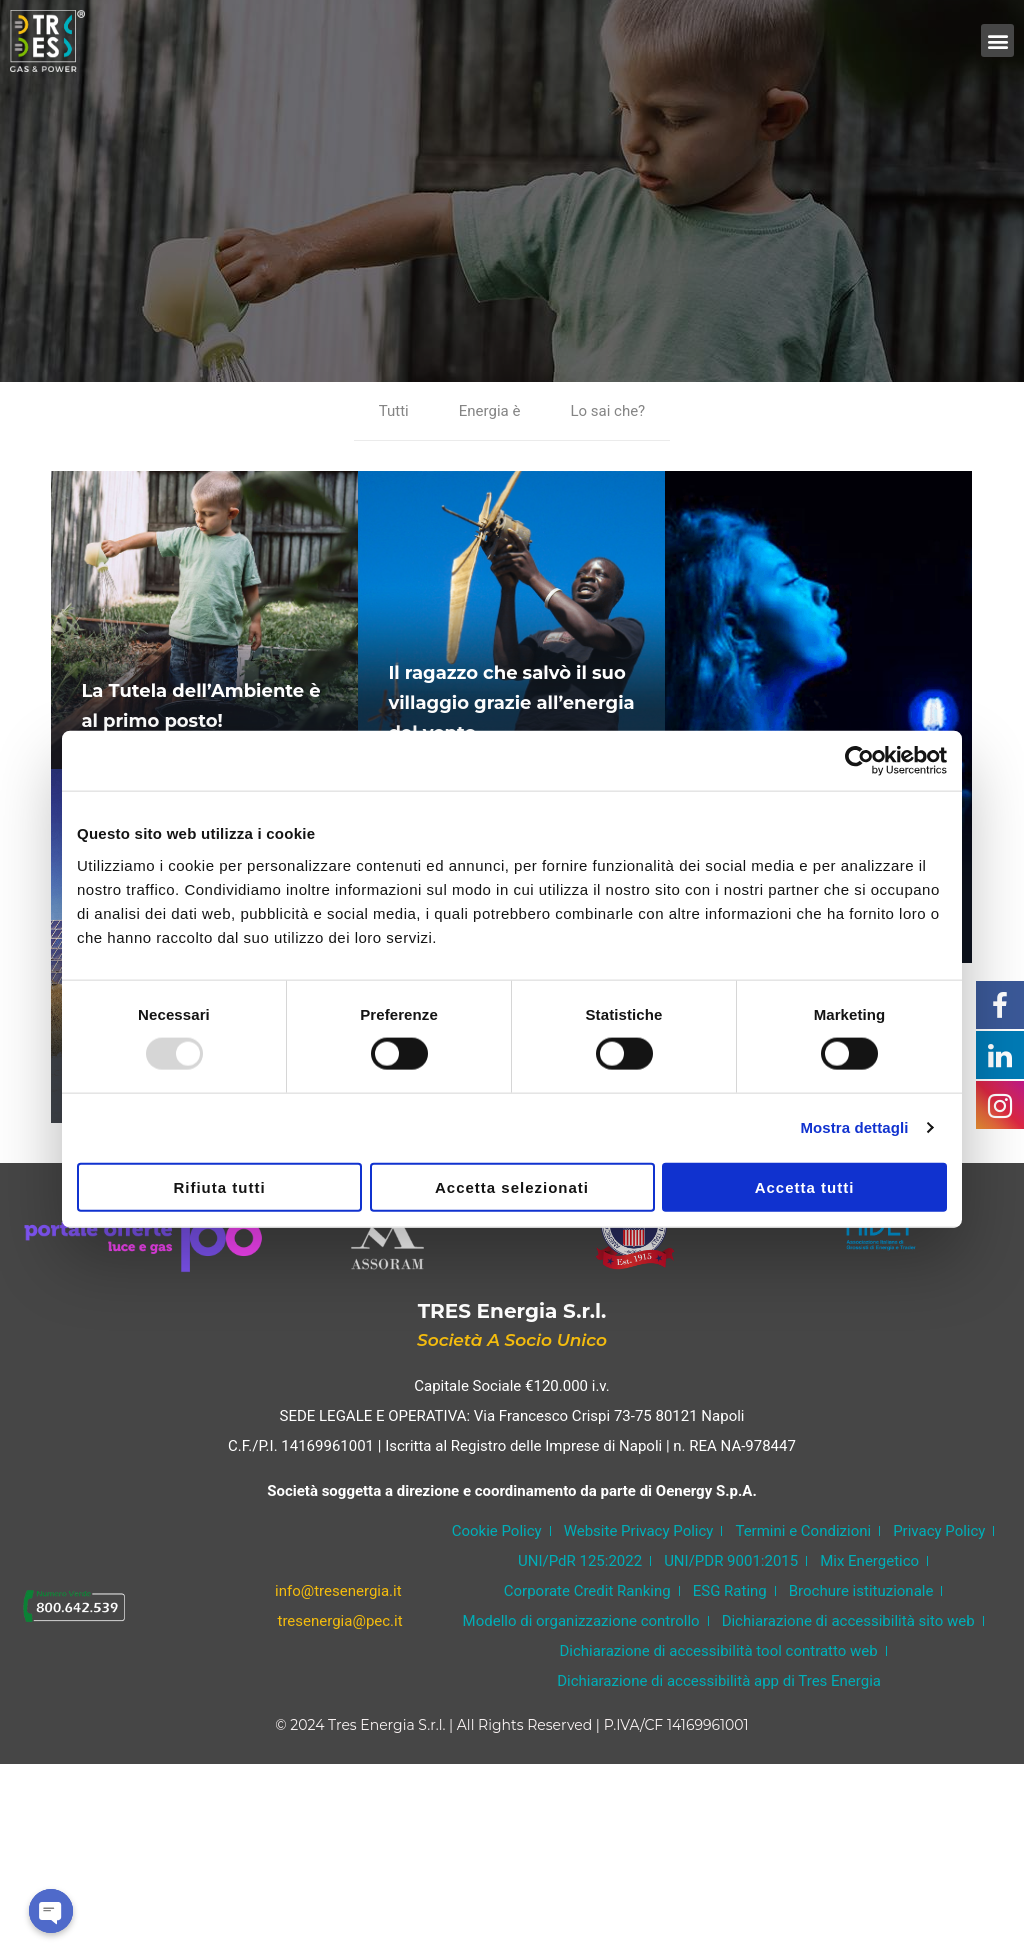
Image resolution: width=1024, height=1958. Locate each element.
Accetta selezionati (512, 1186)
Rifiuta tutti (219, 1186)
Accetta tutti (805, 1186)
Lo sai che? (607, 411)
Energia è (490, 411)
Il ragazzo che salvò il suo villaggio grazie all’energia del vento (511, 703)
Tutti (394, 411)
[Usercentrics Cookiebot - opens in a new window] (859, 761)
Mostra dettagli (854, 1127)
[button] (997, 40)
